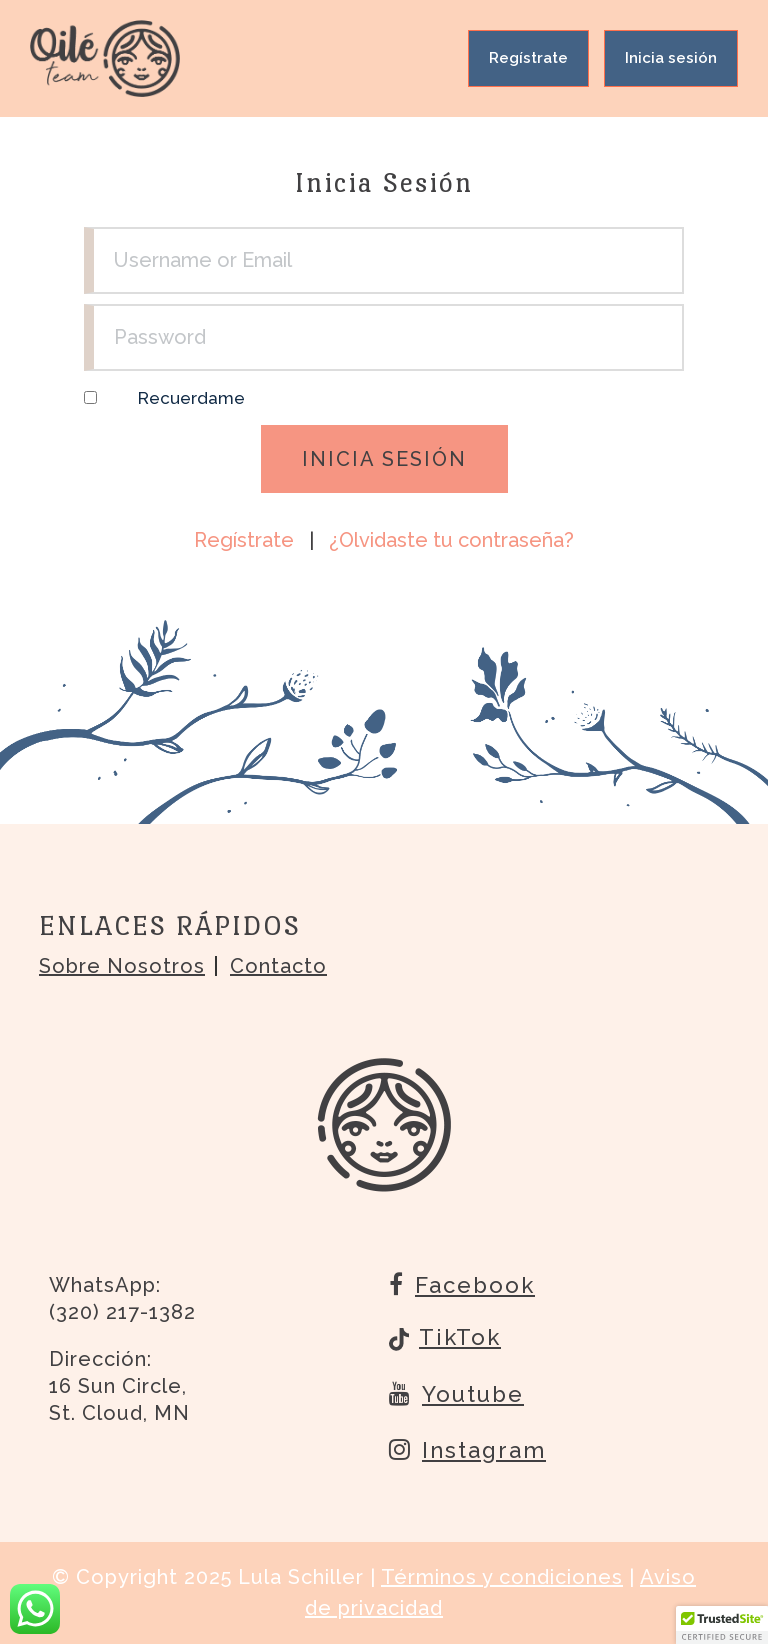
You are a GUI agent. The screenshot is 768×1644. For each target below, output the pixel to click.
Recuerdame (191, 398)
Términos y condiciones (502, 1577)
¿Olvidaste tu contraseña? (451, 540)
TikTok (445, 1339)
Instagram (467, 1449)
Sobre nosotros (122, 966)
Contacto (278, 966)
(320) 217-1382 (122, 1312)
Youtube (456, 1393)
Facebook (462, 1284)
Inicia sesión (671, 58)
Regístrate (528, 58)
